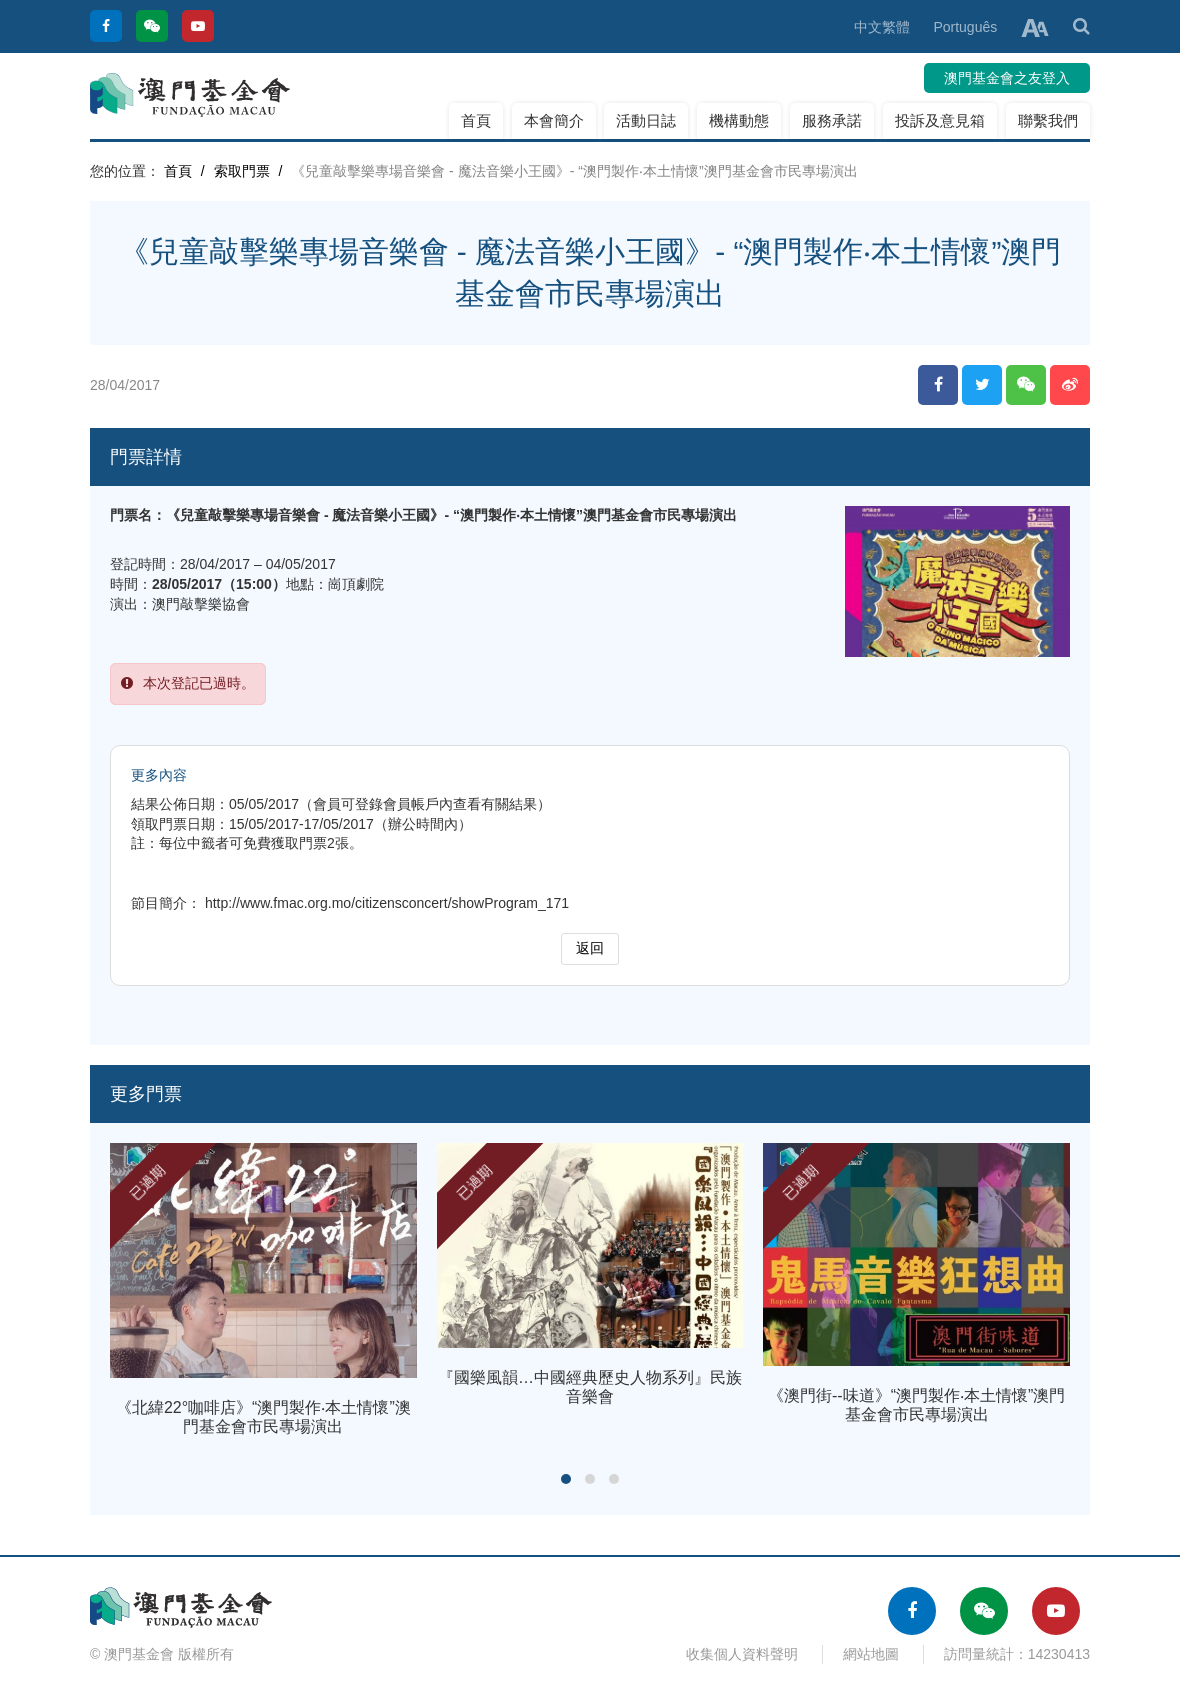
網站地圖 (871, 1654)
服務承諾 (832, 120)
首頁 (476, 120)
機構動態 (739, 120)
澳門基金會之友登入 (1007, 78)
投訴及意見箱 (940, 120)
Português (965, 27)
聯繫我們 (1048, 120)
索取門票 (242, 171)
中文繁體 (882, 27)
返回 (590, 948)
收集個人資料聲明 (742, 1654)
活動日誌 (646, 120)
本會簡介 (554, 120)
